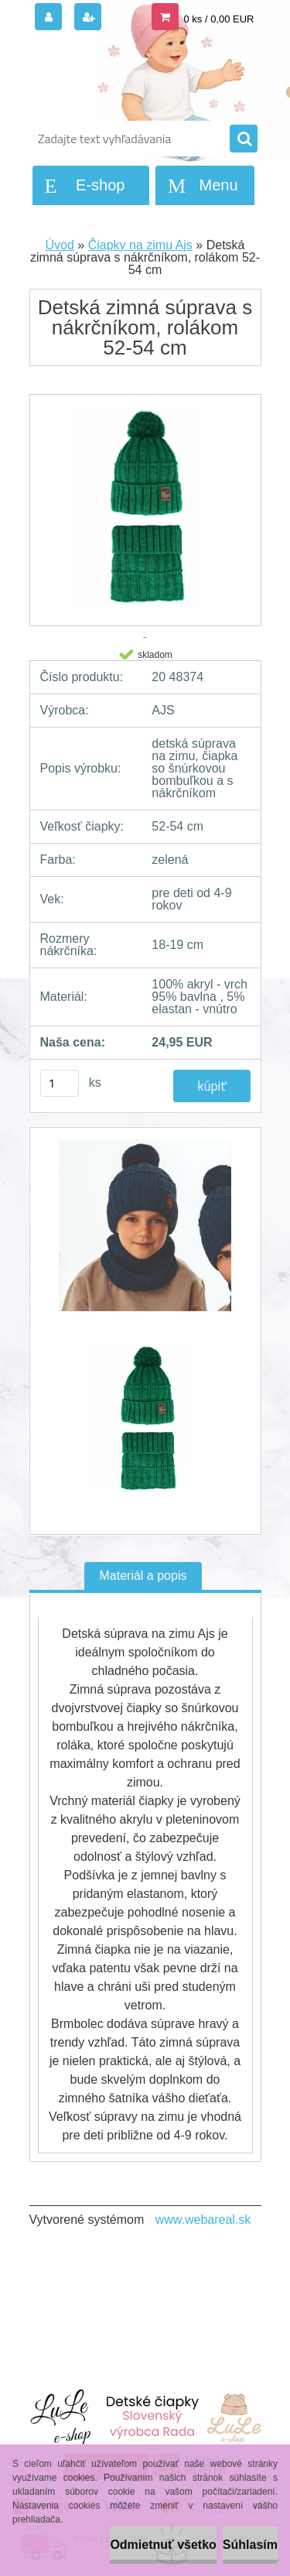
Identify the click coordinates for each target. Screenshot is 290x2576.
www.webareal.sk (203, 2219)
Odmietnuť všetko (163, 2544)
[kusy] (59, 1083)
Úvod (60, 245)
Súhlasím (250, 2544)
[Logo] (135, 76)
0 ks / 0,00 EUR (218, 19)
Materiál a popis (143, 1575)
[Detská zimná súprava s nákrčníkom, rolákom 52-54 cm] (145, 1233)
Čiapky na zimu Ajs (140, 245)
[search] (244, 139)
